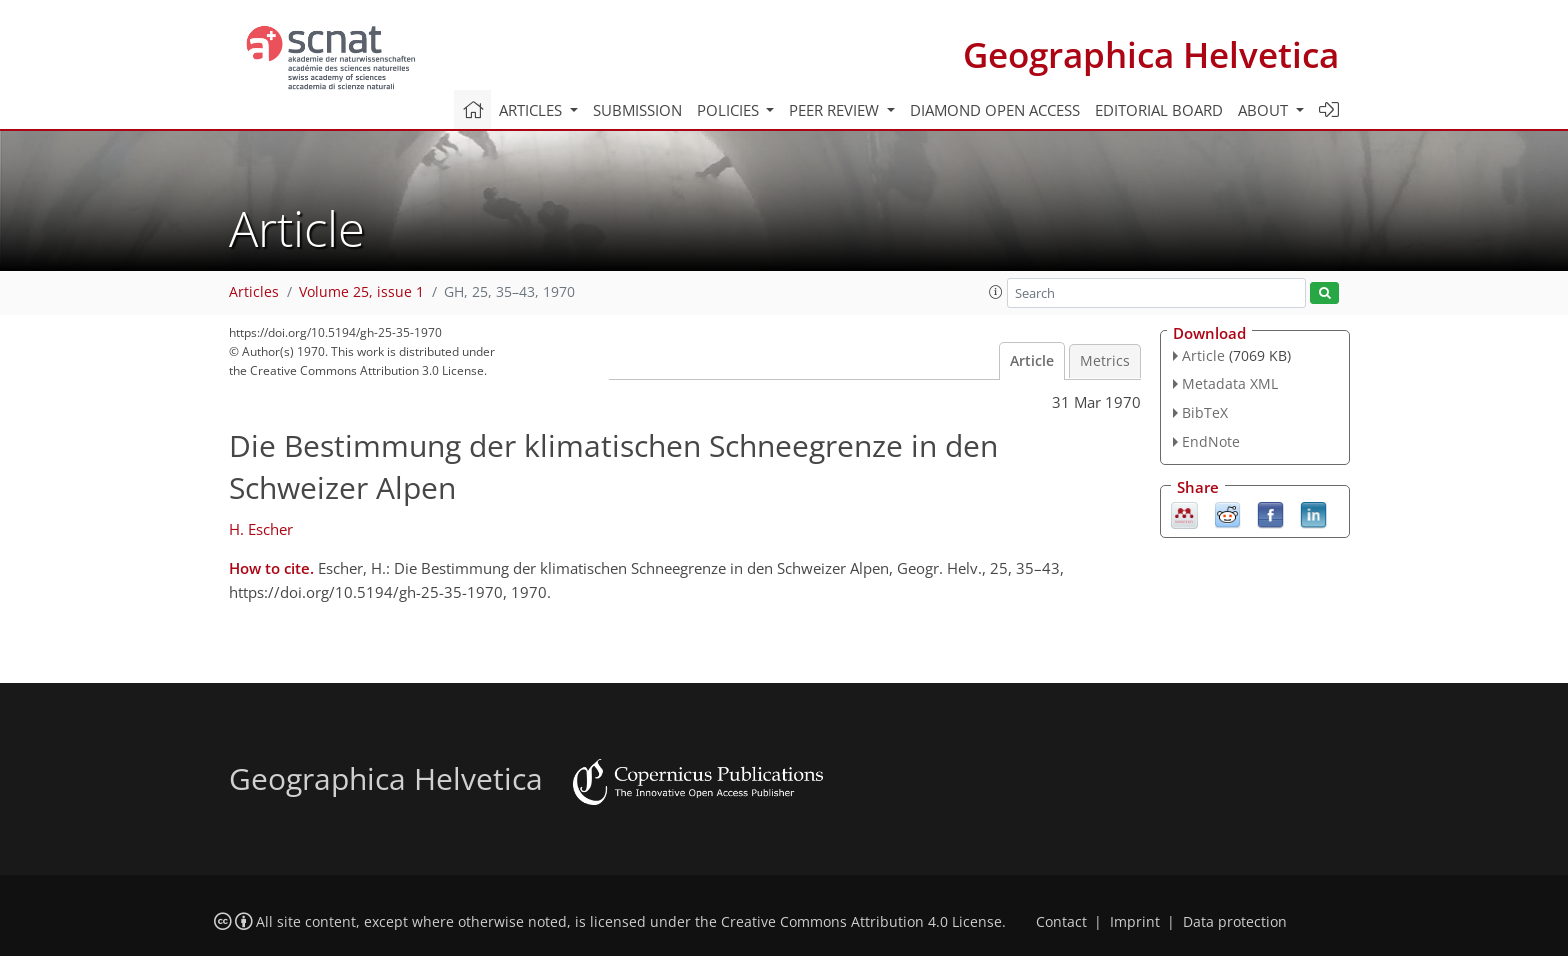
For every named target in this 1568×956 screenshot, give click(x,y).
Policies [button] (730, 110)
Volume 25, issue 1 (361, 292)
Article (1032, 361)
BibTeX (1205, 412)
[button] (996, 292)
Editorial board (1159, 110)
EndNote (1211, 441)
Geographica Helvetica (1151, 54)
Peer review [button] (836, 110)
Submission (637, 110)
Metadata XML (1230, 383)
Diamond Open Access (995, 110)
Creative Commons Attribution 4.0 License (861, 922)
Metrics (1105, 361)
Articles (254, 292)
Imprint (1135, 922)
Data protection (1235, 922)
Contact (1061, 922)
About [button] (1265, 110)
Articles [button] (532, 110)
